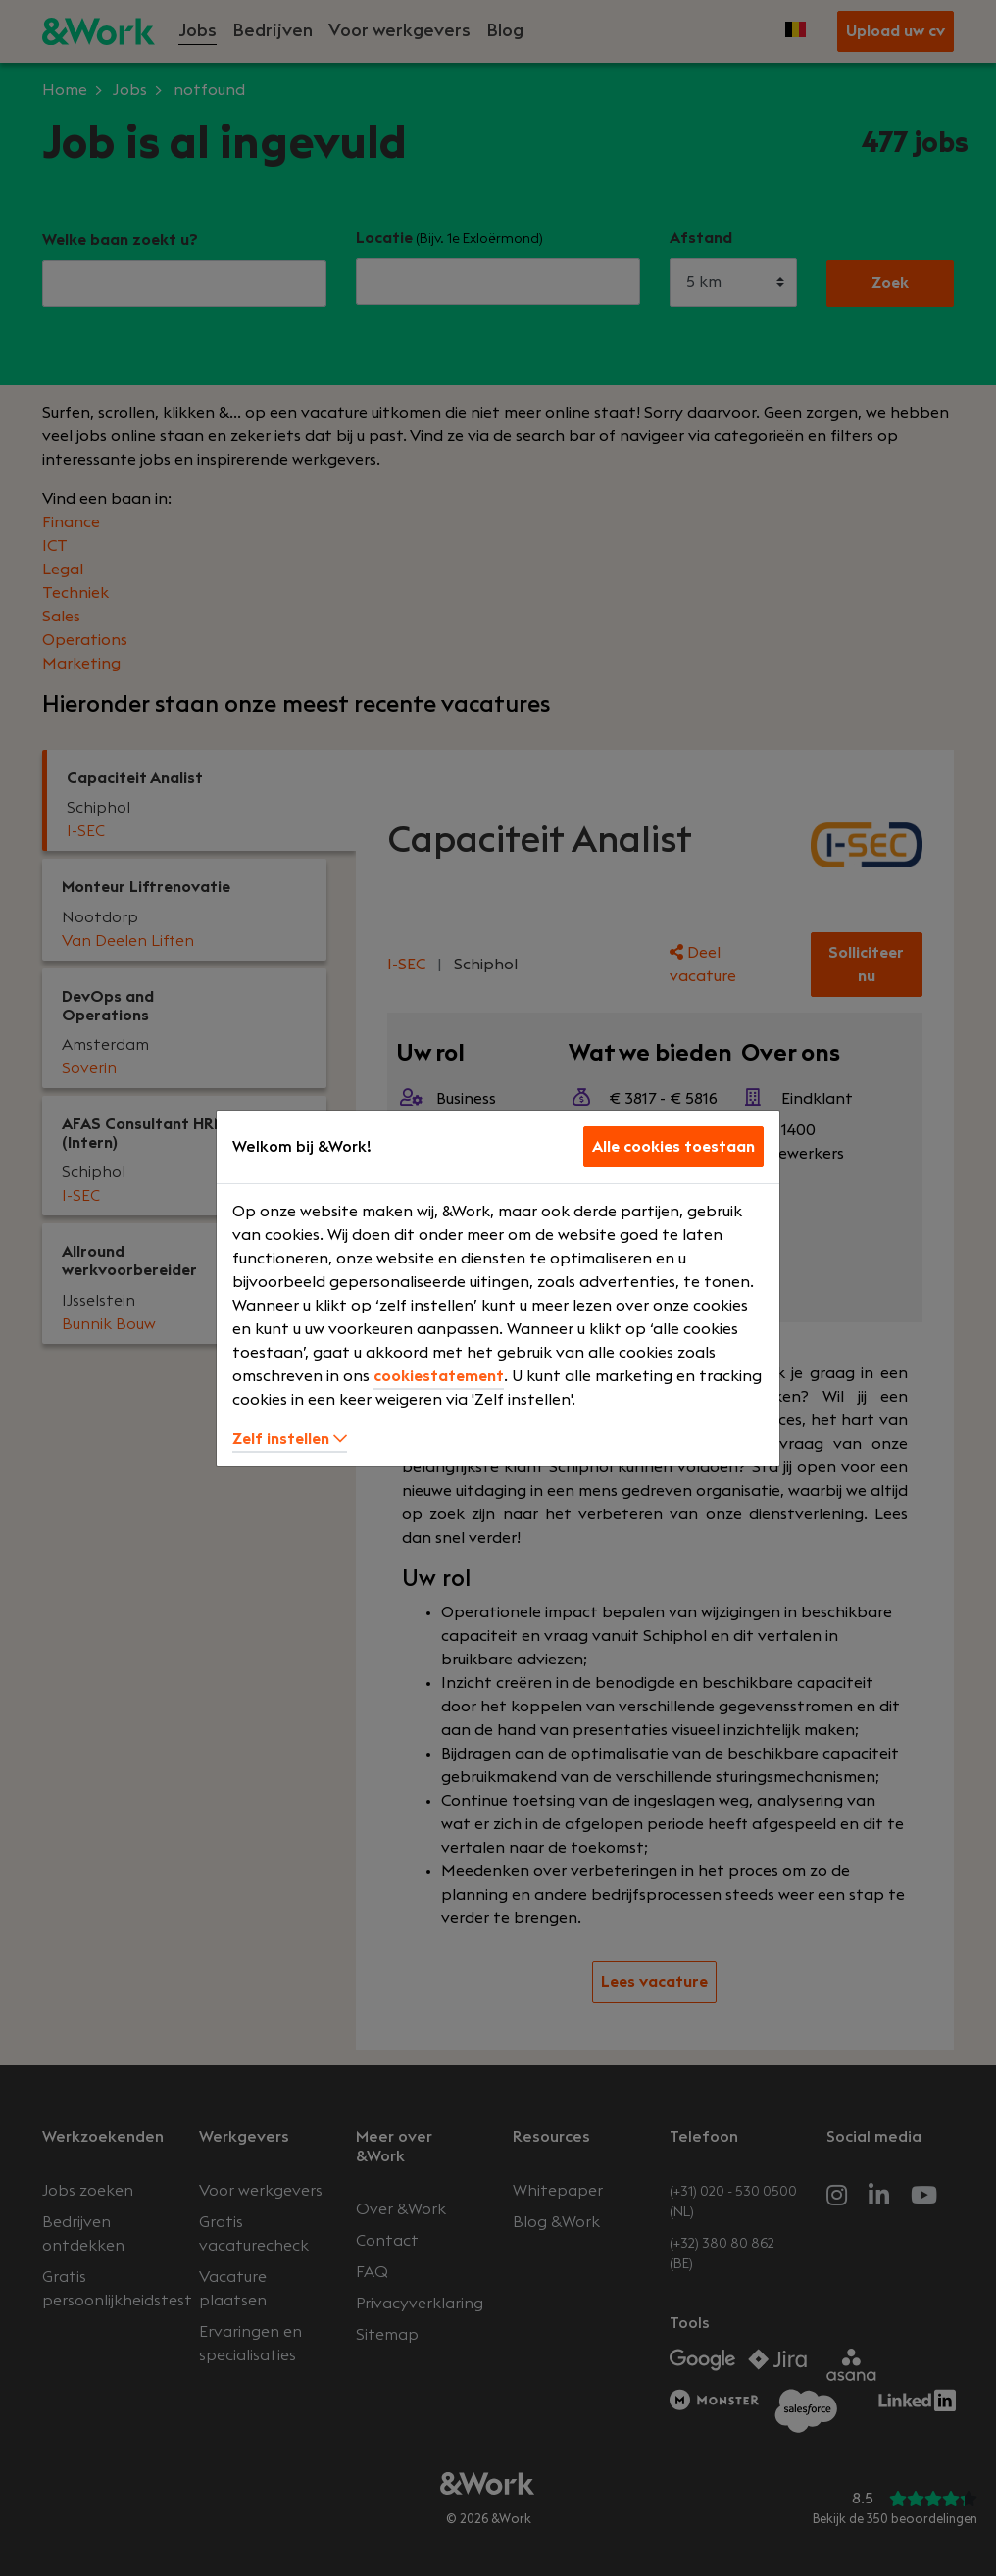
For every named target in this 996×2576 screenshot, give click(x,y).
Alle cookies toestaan (673, 1147)
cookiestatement (439, 1376)
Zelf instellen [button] (289, 1439)
